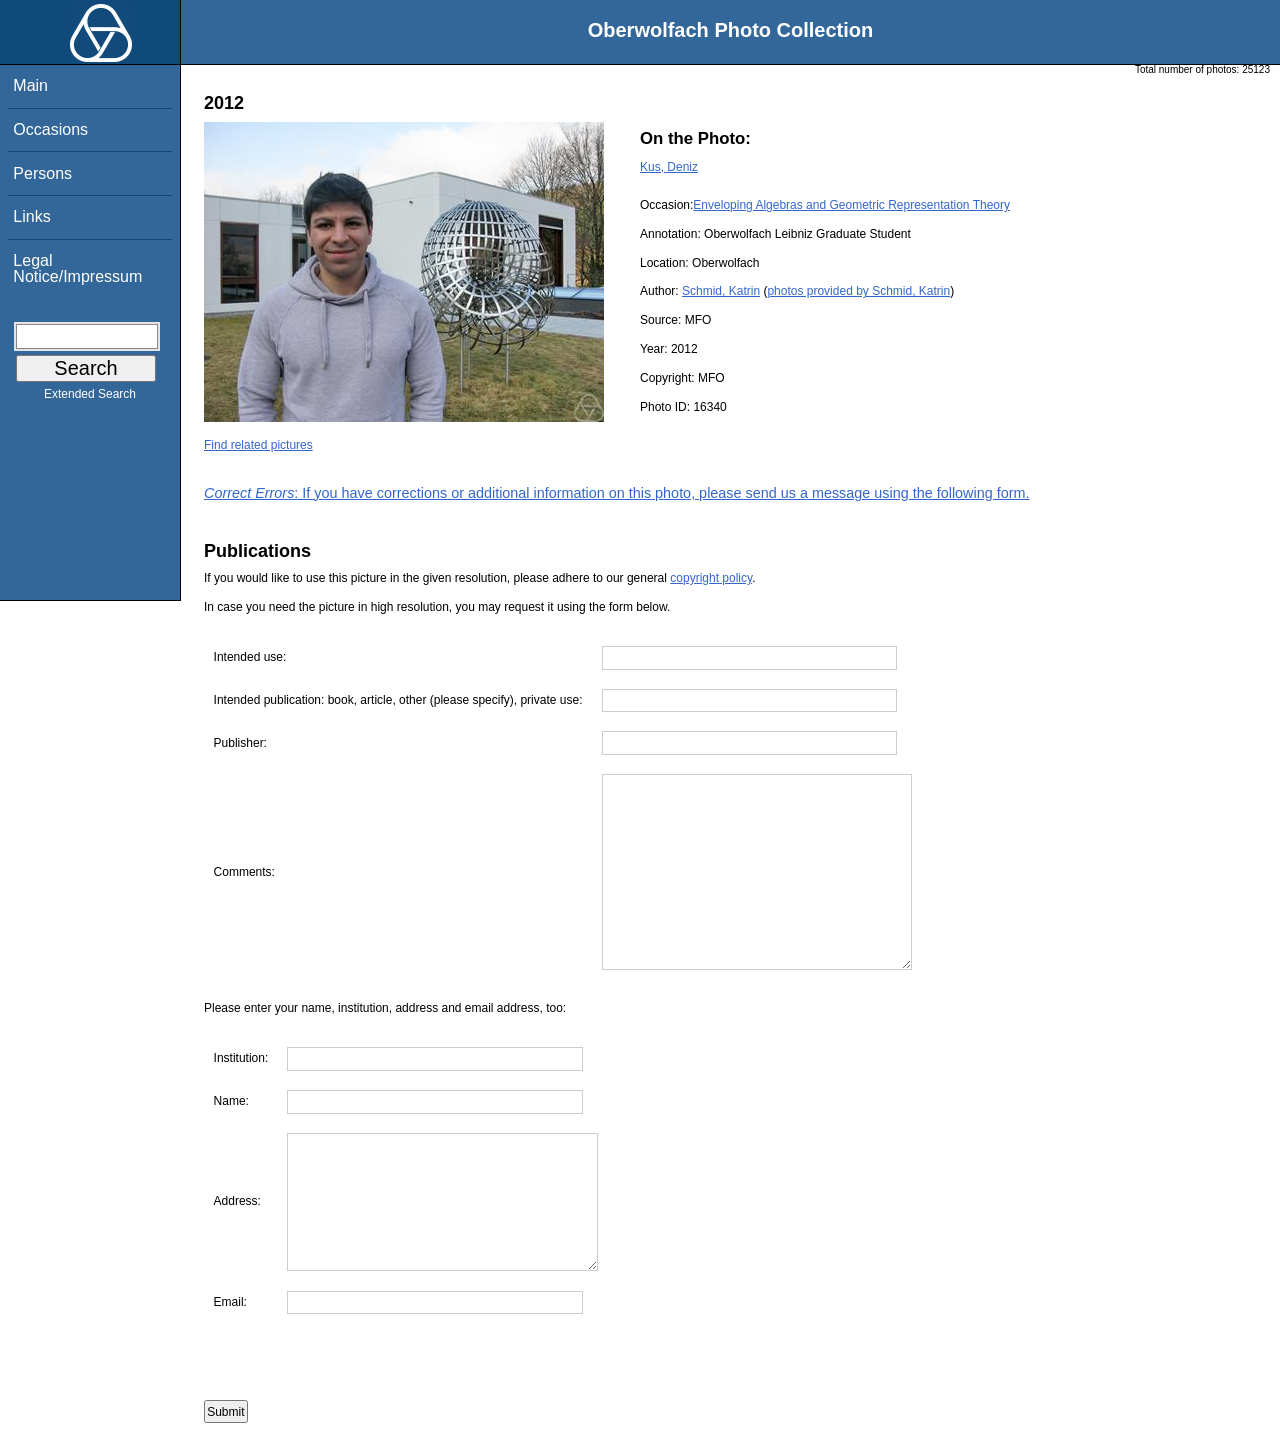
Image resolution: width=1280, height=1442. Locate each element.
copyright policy (711, 578)
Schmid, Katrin (721, 291)
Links (31, 216)
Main (30, 85)
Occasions (50, 129)
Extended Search (90, 398)
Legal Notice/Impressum (77, 268)
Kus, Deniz (669, 167)
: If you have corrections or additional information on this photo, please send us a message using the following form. (617, 493)
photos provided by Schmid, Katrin (858, 291)
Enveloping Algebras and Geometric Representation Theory (851, 205)
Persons (42, 173)
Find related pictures (258, 445)
